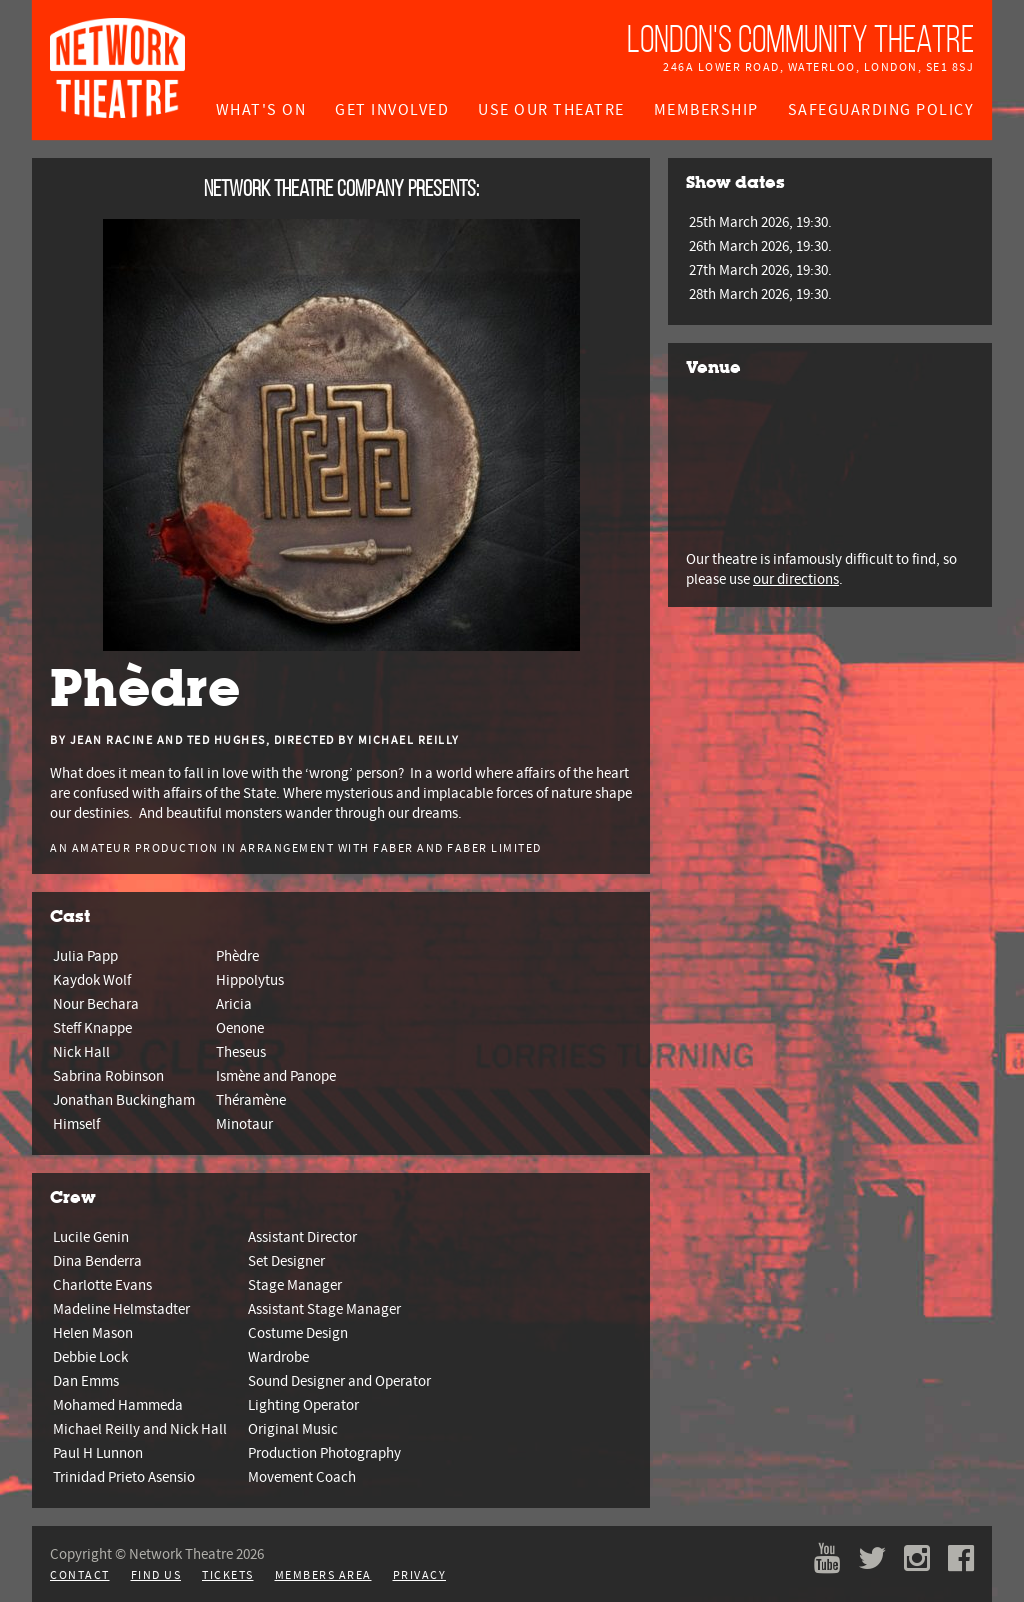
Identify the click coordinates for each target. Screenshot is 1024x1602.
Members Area (323, 1575)
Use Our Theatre (551, 110)
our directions (796, 579)
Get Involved (392, 110)
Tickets (228, 1575)
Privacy (420, 1575)
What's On (261, 110)
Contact (80, 1575)
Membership (706, 110)
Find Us (156, 1575)
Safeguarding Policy (881, 110)
